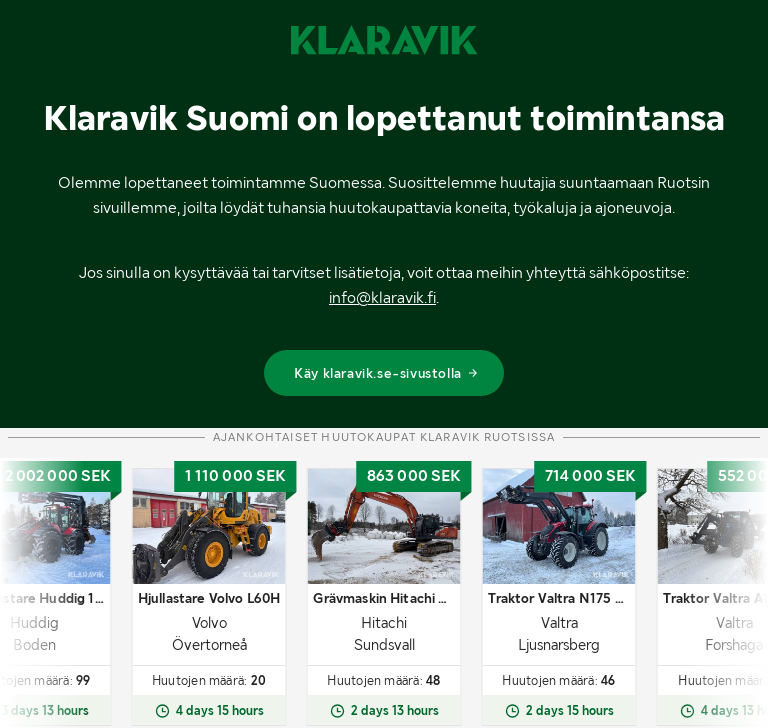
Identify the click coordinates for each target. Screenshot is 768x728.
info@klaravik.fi (382, 297)
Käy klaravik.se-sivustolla (386, 373)
